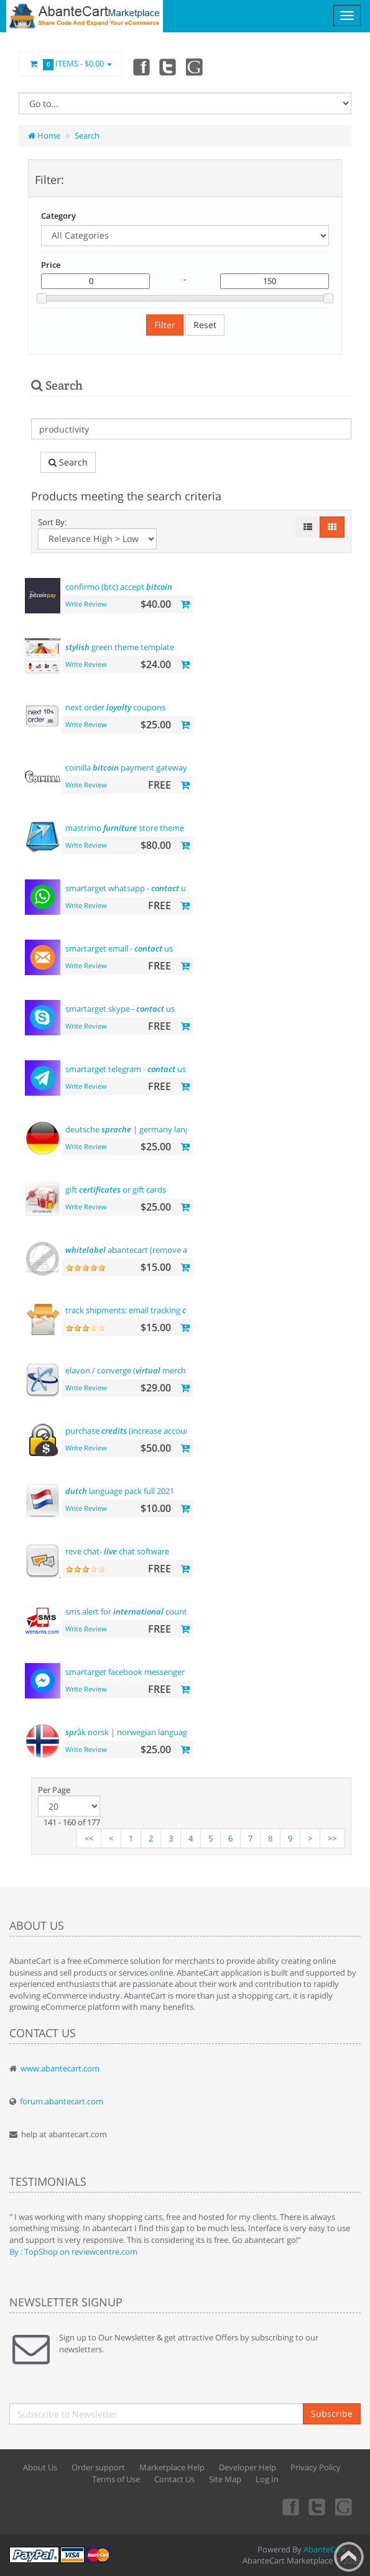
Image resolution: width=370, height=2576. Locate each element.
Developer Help (247, 2467)
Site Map (225, 2479)
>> (332, 1838)
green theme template (119, 647)
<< (89, 1838)
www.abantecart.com (60, 2068)
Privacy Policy (315, 2467)
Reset (204, 325)
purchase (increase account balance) (145, 1430)
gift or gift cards (115, 1189)
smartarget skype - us (120, 1008)
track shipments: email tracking (132, 1310)
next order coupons (115, 707)
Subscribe (332, 2413)
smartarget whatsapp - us (127, 888)
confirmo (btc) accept (118, 586)
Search (87, 135)
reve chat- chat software (117, 1551)
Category (58, 215)
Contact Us (174, 2479)
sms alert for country (130, 1611)
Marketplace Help (172, 2467)
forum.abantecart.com (61, 2101)
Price (50, 264)
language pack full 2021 (119, 1491)
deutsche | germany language (136, 1129)
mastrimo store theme (124, 827)
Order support (98, 2467)
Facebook (140, 66)
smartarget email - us (119, 948)
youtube (195, 66)
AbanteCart (324, 2549)
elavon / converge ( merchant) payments (152, 1370)
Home (44, 135)
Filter (164, 325)
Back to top (349, 2557)
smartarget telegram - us (125, 1069)
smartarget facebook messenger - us (147, 1671)
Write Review (86, 603)
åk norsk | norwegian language (128, 1732)
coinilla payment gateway (126, 767)
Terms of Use (116, 2479)
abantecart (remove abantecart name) (157, 1249)
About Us (40, 2467)
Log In (267, 2479)
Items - (70, 64)
